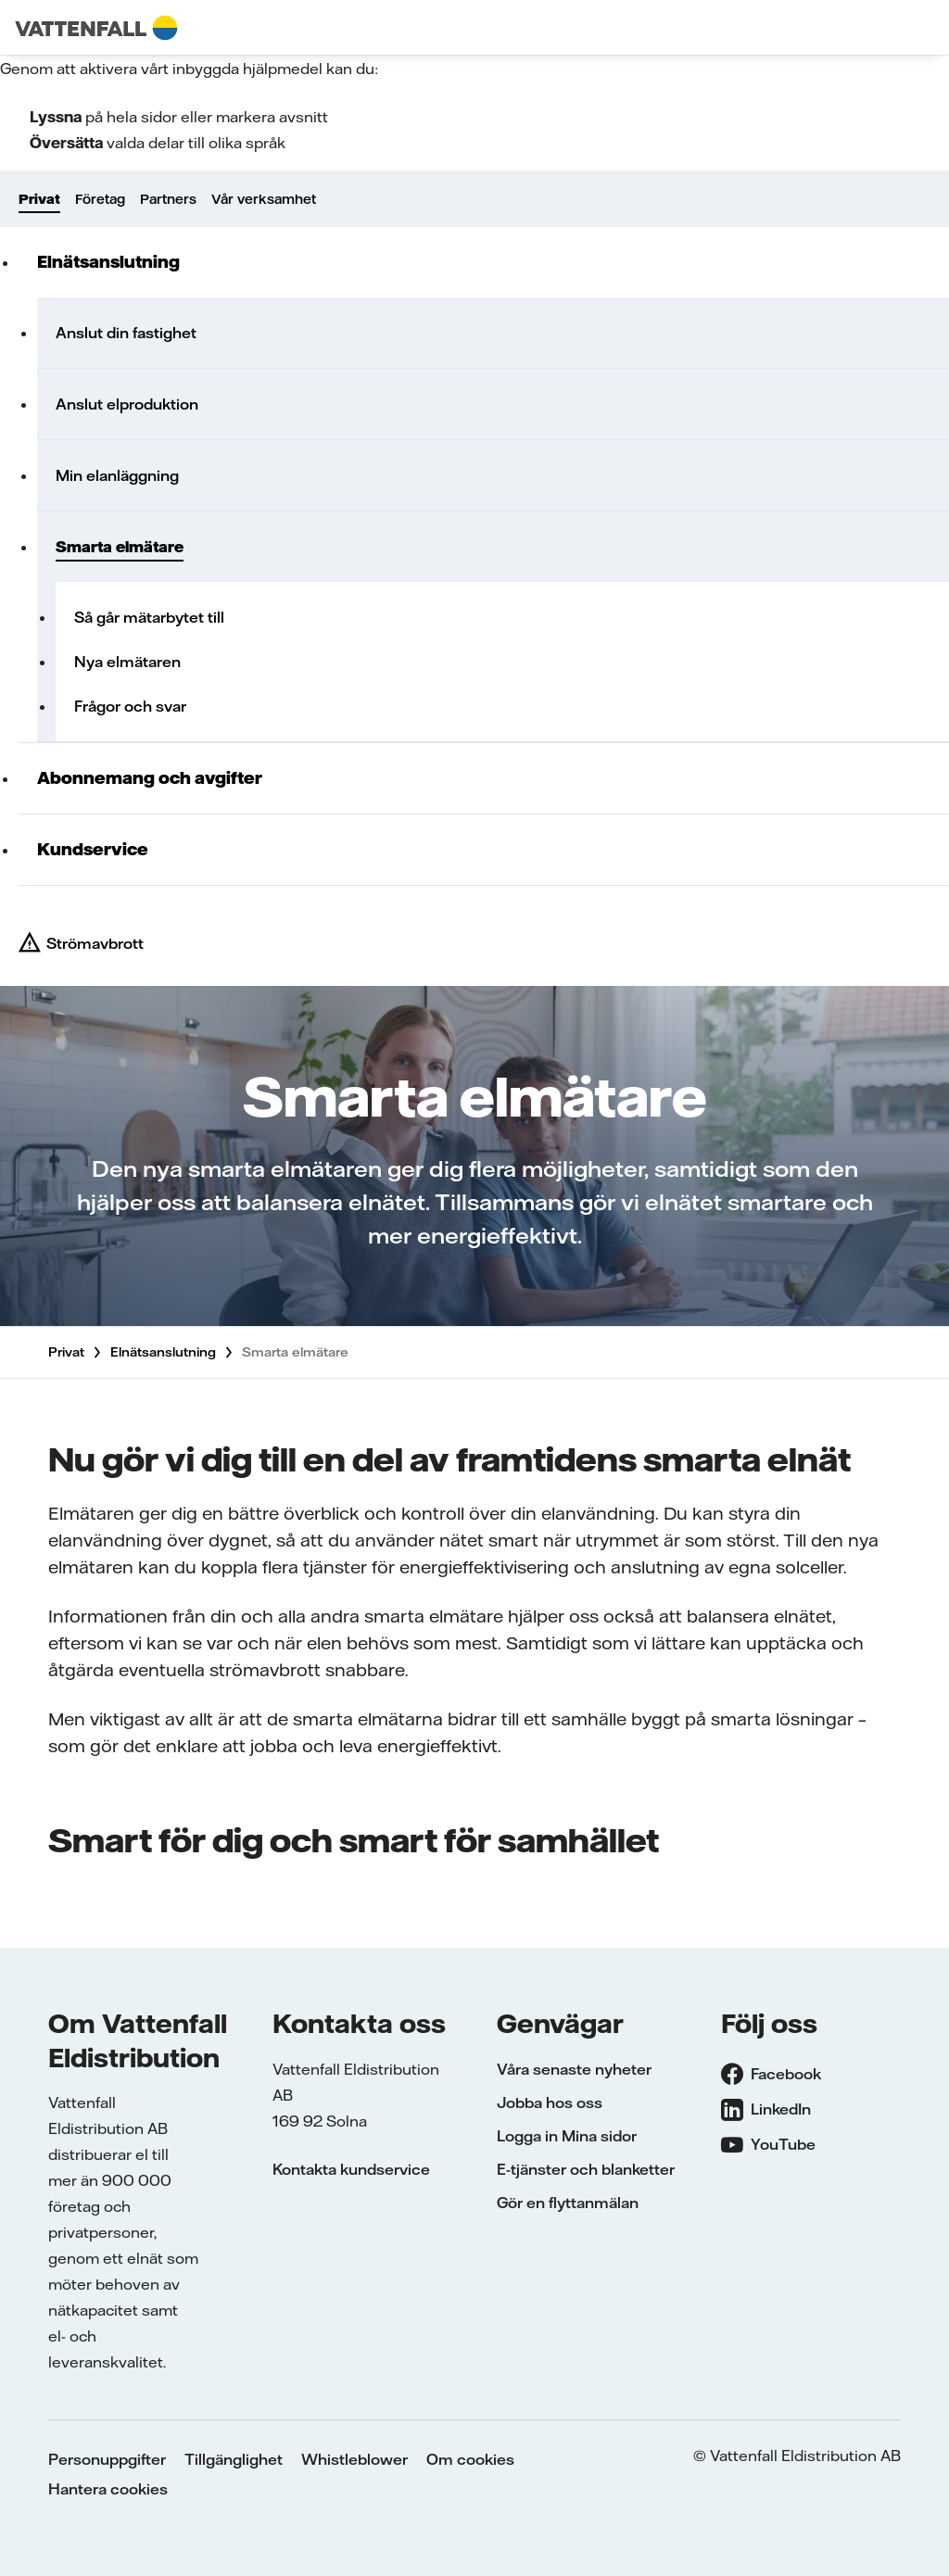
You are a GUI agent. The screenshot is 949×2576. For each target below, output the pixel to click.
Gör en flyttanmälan (568, 2202)
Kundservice (92, 849)
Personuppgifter (107, 2459)
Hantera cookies (108, 2489)
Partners (168, 199)
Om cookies (470, 2459)
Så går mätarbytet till (149, 617)
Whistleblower (354, 2459)
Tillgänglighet (233, 2459)
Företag (100, 199)
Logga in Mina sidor (567, 2136)
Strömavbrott (95, 943)
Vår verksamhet (263, 199)
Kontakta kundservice (351, 2169)
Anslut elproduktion (127, 404)
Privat (39, 199)
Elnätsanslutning (108, 261)
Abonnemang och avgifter (149, 778)
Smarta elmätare (119, 546)
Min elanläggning (117, 475)
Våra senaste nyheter (574, 2069)
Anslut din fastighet (126, 332)
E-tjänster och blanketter (586, 2169)
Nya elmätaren (127, 661)
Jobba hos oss (549, 2102)
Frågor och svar (130, 706)
